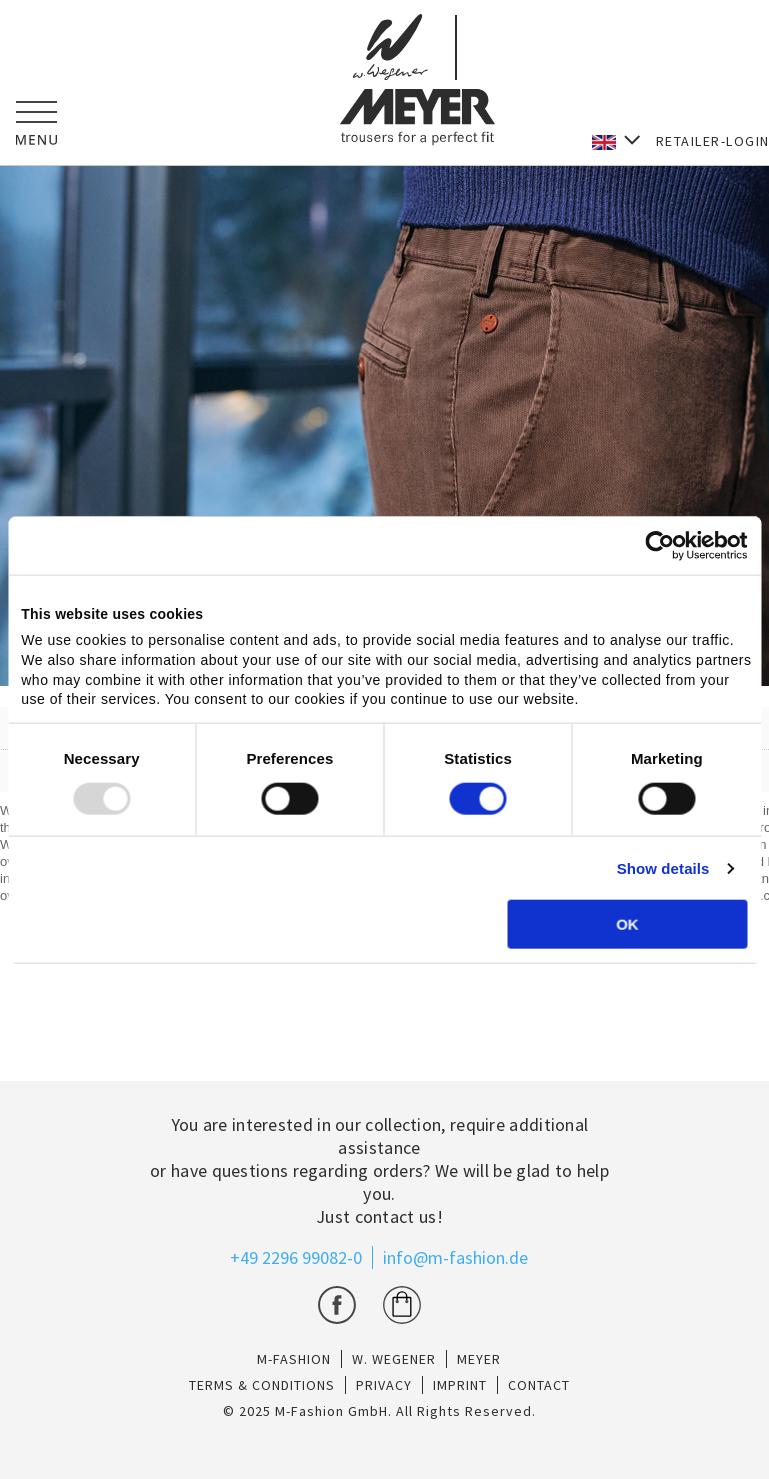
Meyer (479, 1359)
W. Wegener (394, 1359)
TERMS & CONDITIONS (262, 1385)
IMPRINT (460, 1385)
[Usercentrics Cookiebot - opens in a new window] (659, 545)
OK (627, 924)
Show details (663, 868)
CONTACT (539, 1385)
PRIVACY (384, 1385)
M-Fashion (294, 1359)
